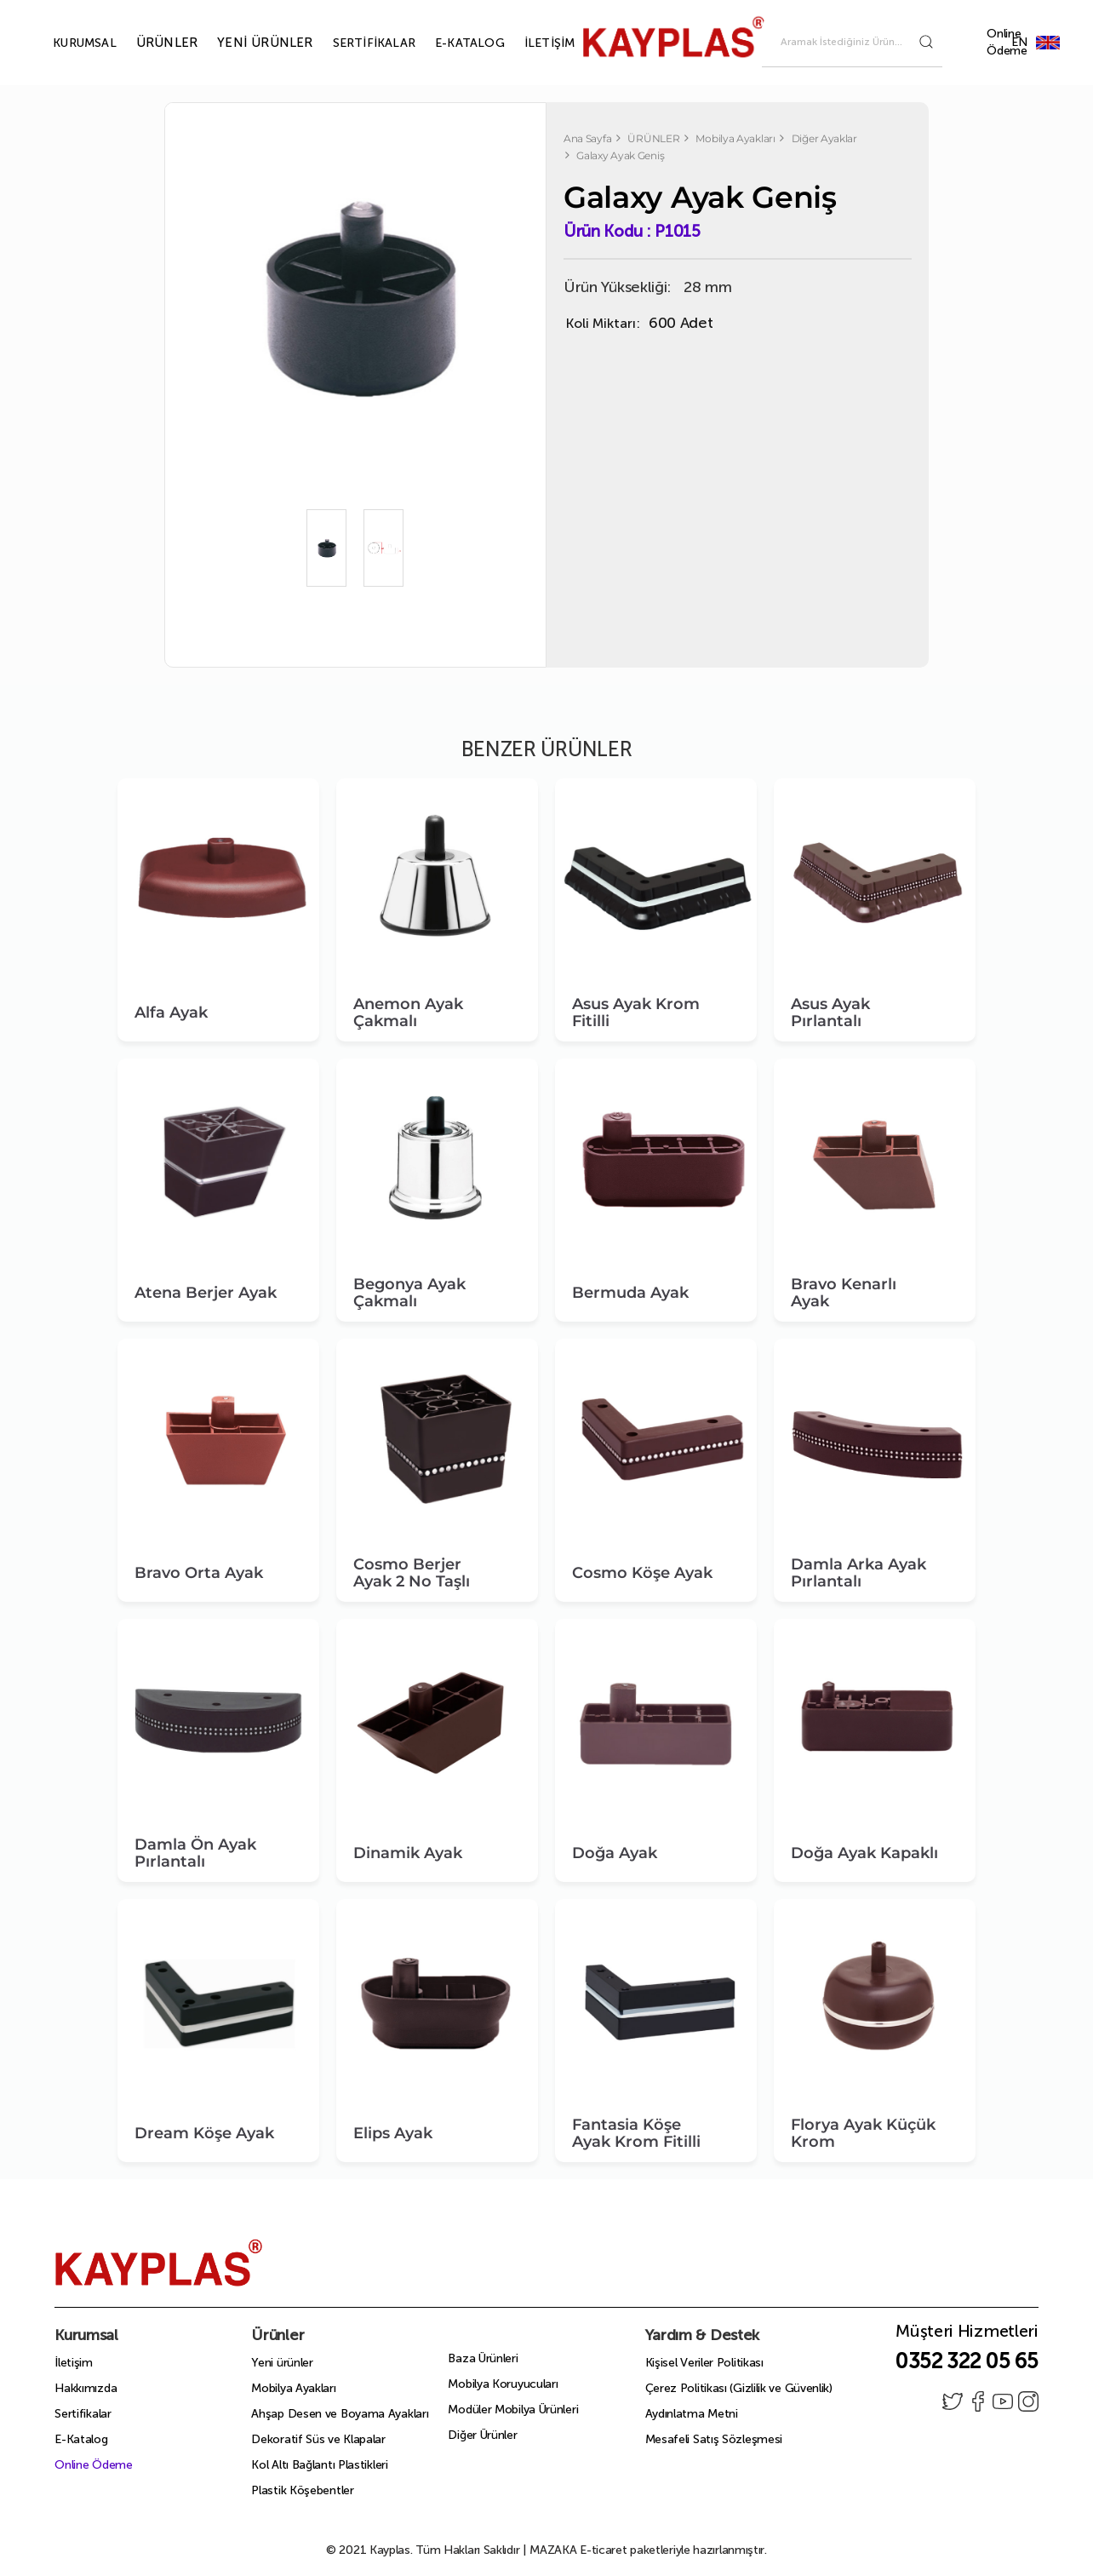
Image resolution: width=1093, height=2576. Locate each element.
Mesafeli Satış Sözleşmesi (714, 2439)
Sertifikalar (82, 2414)
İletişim (73, 2362)
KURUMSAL (65, 43)
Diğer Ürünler (482, 2435)
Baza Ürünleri (483, 2358)
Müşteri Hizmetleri (967, 2336)
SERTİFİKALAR (354, 43)
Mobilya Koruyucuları (503, 2384)
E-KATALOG (450, 43)
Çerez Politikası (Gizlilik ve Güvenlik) (739, 2388)
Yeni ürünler (281, 2362)
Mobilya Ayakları (293, 2388)
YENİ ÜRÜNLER (245, 42)
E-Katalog (80, 2439)
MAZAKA (552, 2550)
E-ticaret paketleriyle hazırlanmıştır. (648, 2550)
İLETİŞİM (530, 43)
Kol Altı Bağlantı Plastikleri (319, 2465)
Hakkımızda (85, 2388)
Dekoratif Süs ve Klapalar (318, 2439)
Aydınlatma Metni (691, 2414)
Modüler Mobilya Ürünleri (513, 2409)
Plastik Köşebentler (302, 2490)
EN (1048, 42)
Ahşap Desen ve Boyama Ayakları (339, 2414)
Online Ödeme (1007, 42)
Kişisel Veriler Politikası (704, 2362)
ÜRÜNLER (147, 42)
